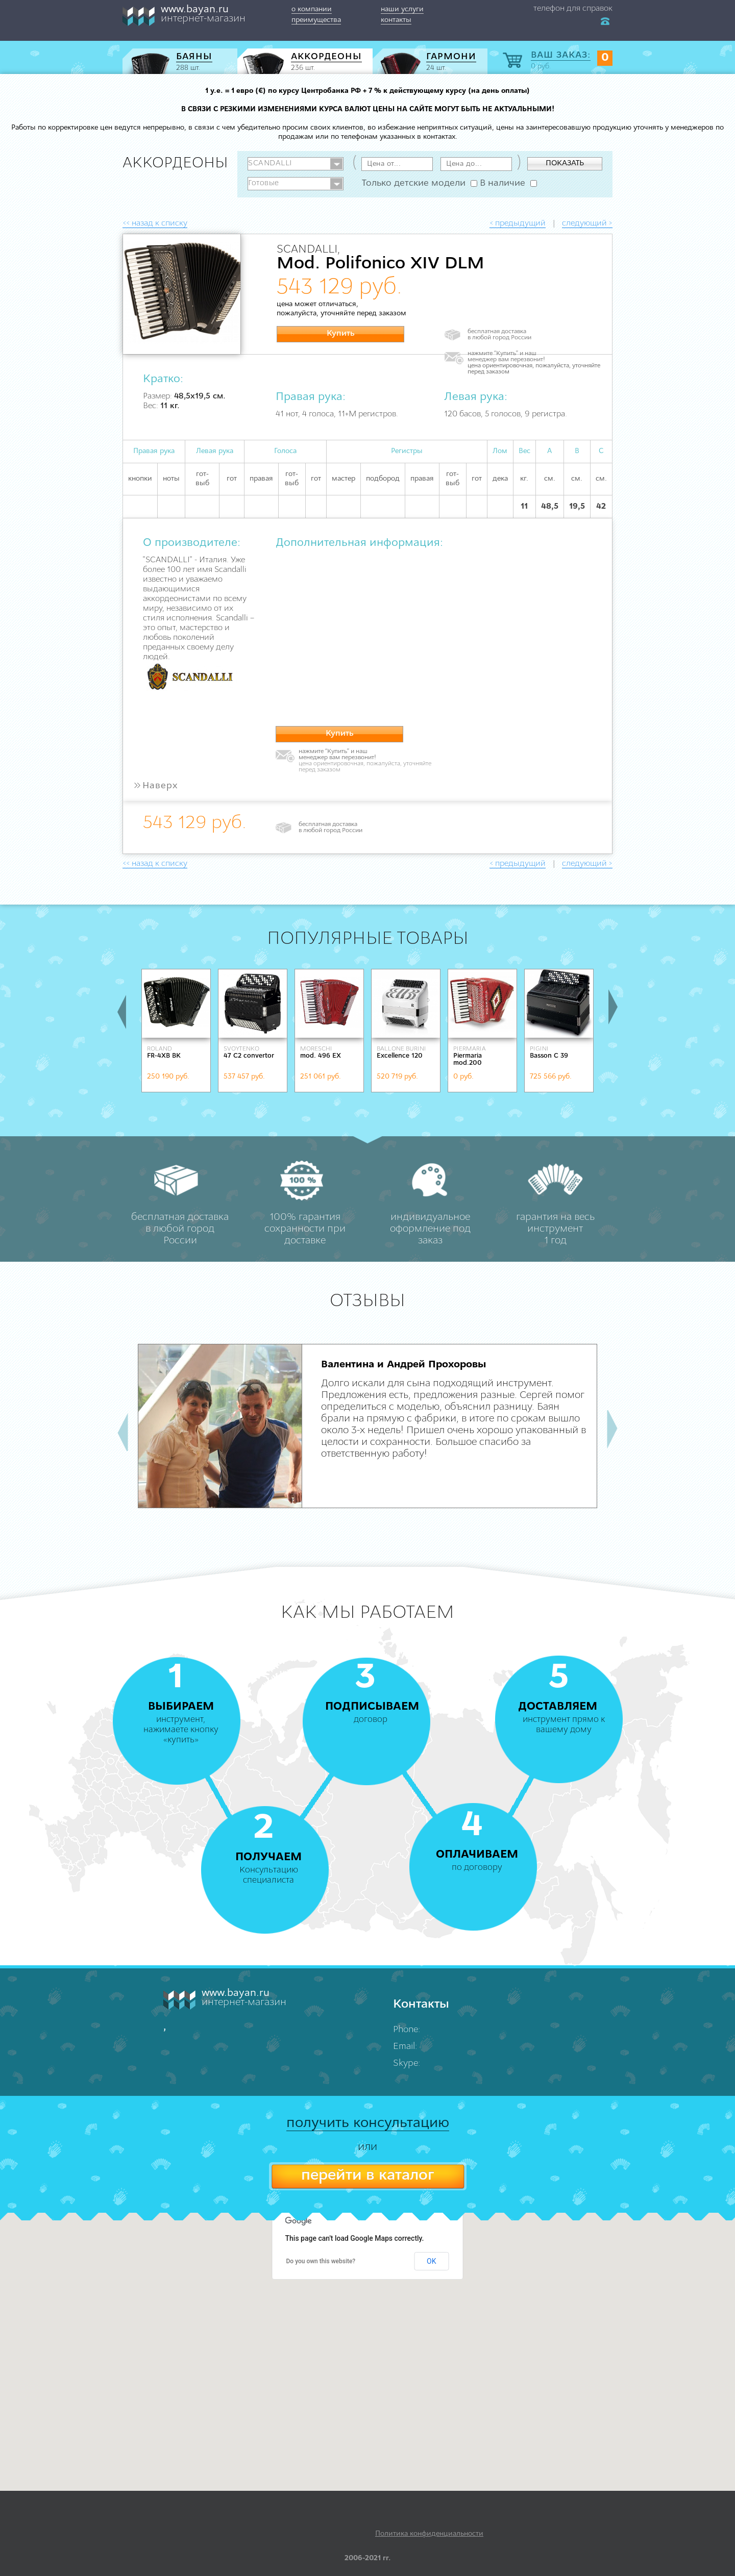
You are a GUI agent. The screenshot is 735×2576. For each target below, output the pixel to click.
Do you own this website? (321, 2261)
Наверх (155, 786)
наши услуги (402, 9)
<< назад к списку (154, 223)
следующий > (587, 223)
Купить (341, 334)
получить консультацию (367, 2123)
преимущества (316, 20)
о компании (311, 9)
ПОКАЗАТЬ (565, 163)
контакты (396, 20)
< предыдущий (517, 223)
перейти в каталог (367, 2176)
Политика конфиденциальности (429, 2534)
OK (431, 2261)
